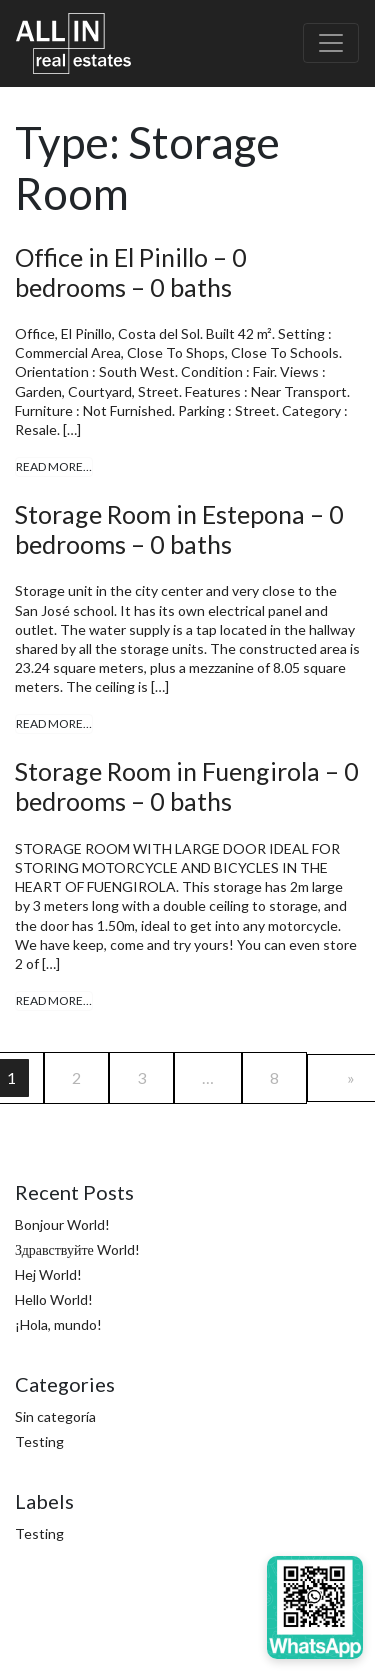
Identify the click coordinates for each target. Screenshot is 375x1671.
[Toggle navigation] (331, 43)
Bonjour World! (62, 1224)
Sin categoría (55, 1416)
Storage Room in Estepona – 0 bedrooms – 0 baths (179, 529)
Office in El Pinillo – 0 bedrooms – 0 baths (131, 272)
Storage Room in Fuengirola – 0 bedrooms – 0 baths (187, 786)
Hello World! (54, 1299)
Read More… (54, 466)
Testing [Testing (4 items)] (39, 1533)
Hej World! (48, 1274)
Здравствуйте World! (77, 1249)
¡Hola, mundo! (58, 1324)
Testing (39, 1441)
